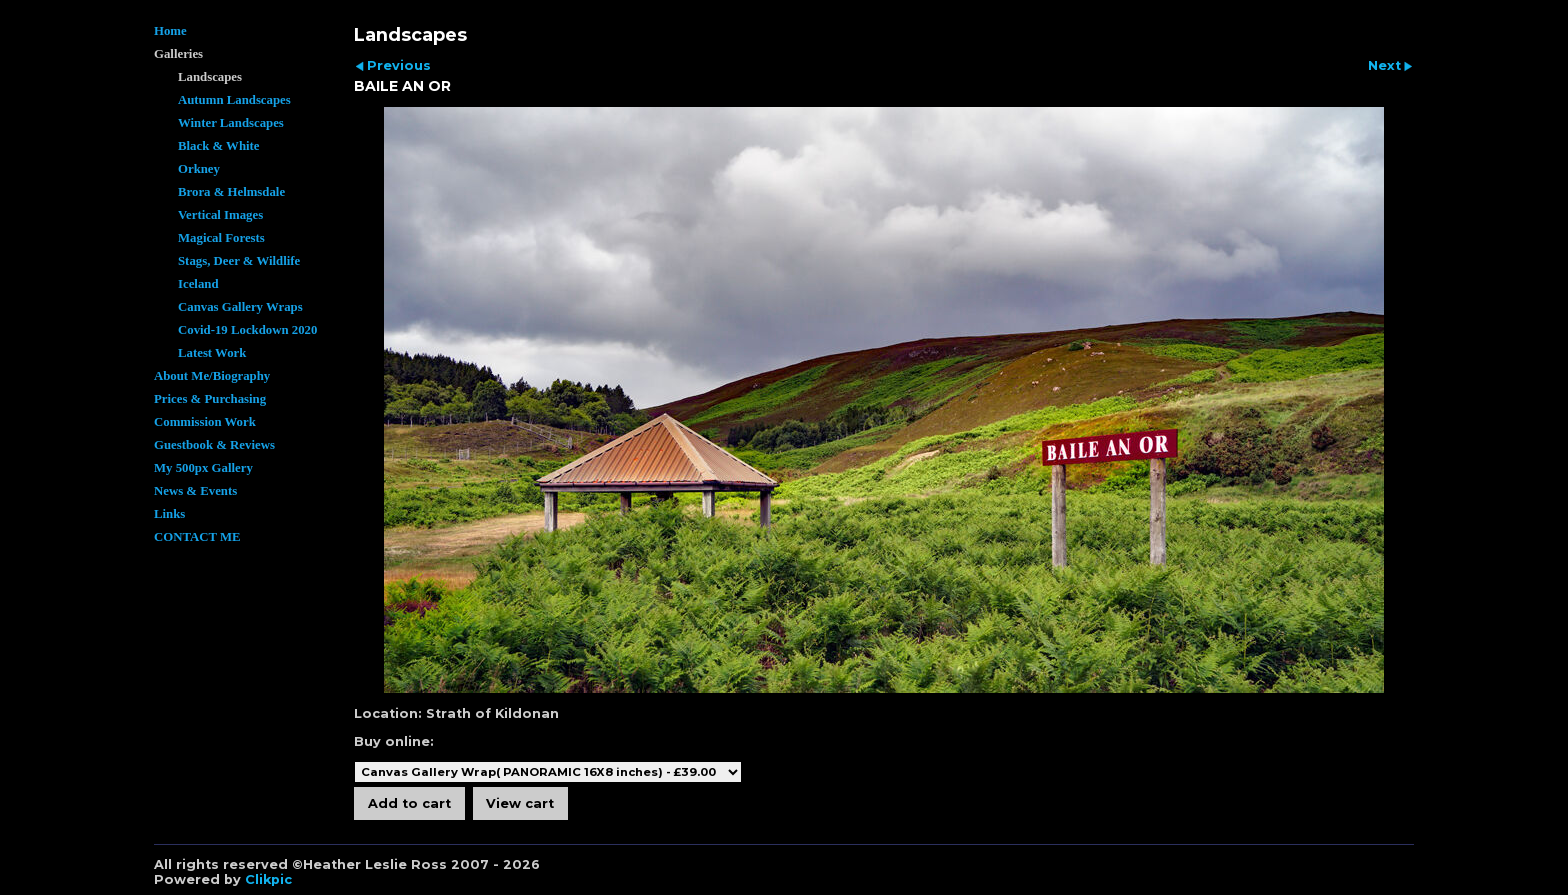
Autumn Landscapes (234, 100)
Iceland (198, 284)
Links (169, 514)
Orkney (199, 169)
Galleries (178, 54)
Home (170, 31)
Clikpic (268, 879)
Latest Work (212, 353)
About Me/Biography (212, 376)
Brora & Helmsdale (231, 192)
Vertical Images (220, 215)
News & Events (195, 491)
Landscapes (210, 77)
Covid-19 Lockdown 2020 (247, 330)
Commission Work (205, 422)
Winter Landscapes (231, 123)
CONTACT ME (197, 537)
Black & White (219, 146)
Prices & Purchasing (210, 399)
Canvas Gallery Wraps (240, 307)
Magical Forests (221, 238)
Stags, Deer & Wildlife (239, 261)
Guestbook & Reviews (214, 445)
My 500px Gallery (203, 468)
